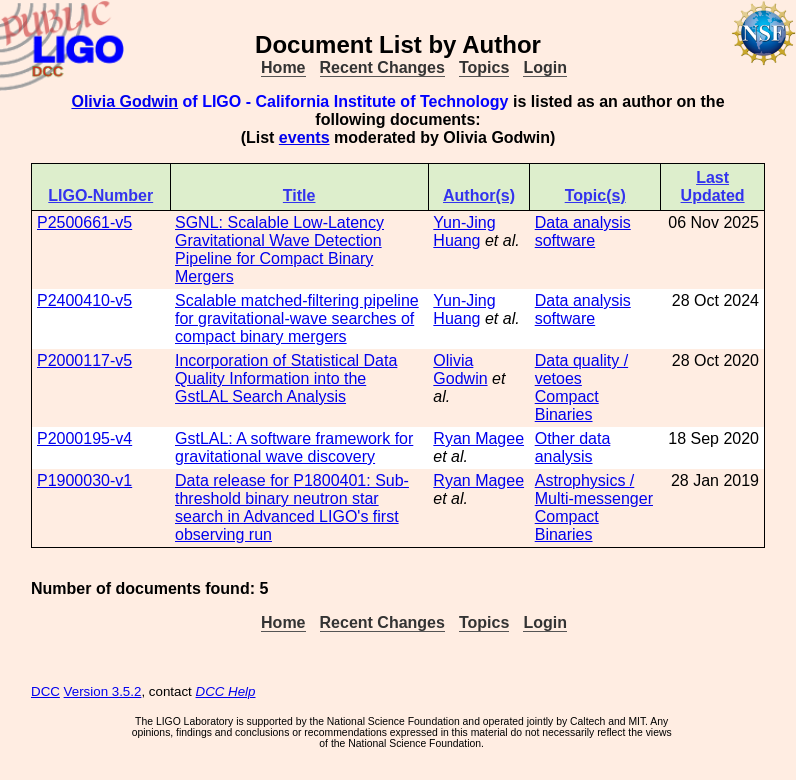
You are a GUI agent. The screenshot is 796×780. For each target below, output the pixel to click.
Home (283, 67)
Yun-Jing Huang (464, 231)
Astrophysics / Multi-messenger (594, 489)
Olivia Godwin (124, 101)
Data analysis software (583, 231)
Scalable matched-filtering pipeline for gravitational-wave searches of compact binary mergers (297, 318)
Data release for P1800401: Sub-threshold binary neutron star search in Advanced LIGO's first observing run (292, 507)
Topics (484, 67)
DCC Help (226, 691)
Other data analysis (573, 447)
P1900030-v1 (84, 480)
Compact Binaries (567, 405)
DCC (45, 691)
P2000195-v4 (84, 438)
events (304, 137)
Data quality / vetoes (581, 369)
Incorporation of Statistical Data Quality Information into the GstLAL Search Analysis (286, 378)
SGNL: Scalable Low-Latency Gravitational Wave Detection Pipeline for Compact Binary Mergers (279, 249)
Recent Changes (382, 67)
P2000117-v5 (84, 360)
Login (545, 67)
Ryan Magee (478, 438)
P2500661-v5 (84, 222)
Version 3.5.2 (103, 691)
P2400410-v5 (84, 300)
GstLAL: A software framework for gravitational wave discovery (294, 447)
